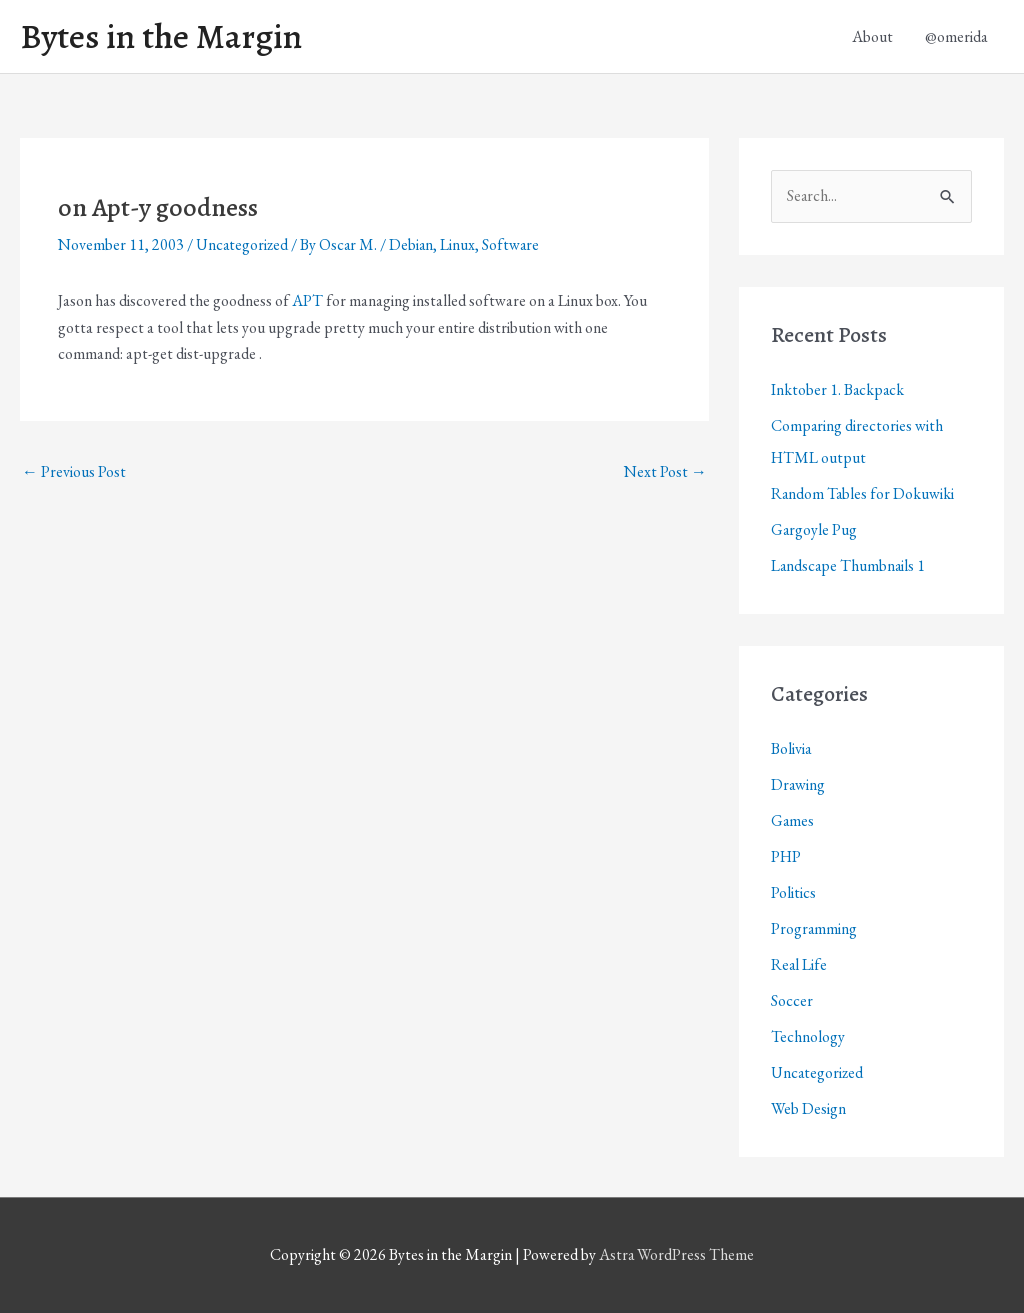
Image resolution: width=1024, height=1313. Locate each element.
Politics (793, 892)
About (872, 36)
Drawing (798, 784)
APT (307, 301)
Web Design (808, 1108)
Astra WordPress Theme (677, 1255)
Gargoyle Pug (814, 529)
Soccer (792, 1000)
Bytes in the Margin (162, 37)
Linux (461, 245)
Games (793, 820)
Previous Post (74, 471)
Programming (814, 928)
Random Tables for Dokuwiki (863, 493)
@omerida (956, 36)
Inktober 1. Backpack (838, 389)
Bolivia (791, 748)
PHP (786, 856)
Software (515, 245)
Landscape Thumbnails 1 (849, 565)
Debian (414, 245)
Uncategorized (243, 245)
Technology (808, 1036)
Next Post (665, 471)
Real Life (799, 964)
